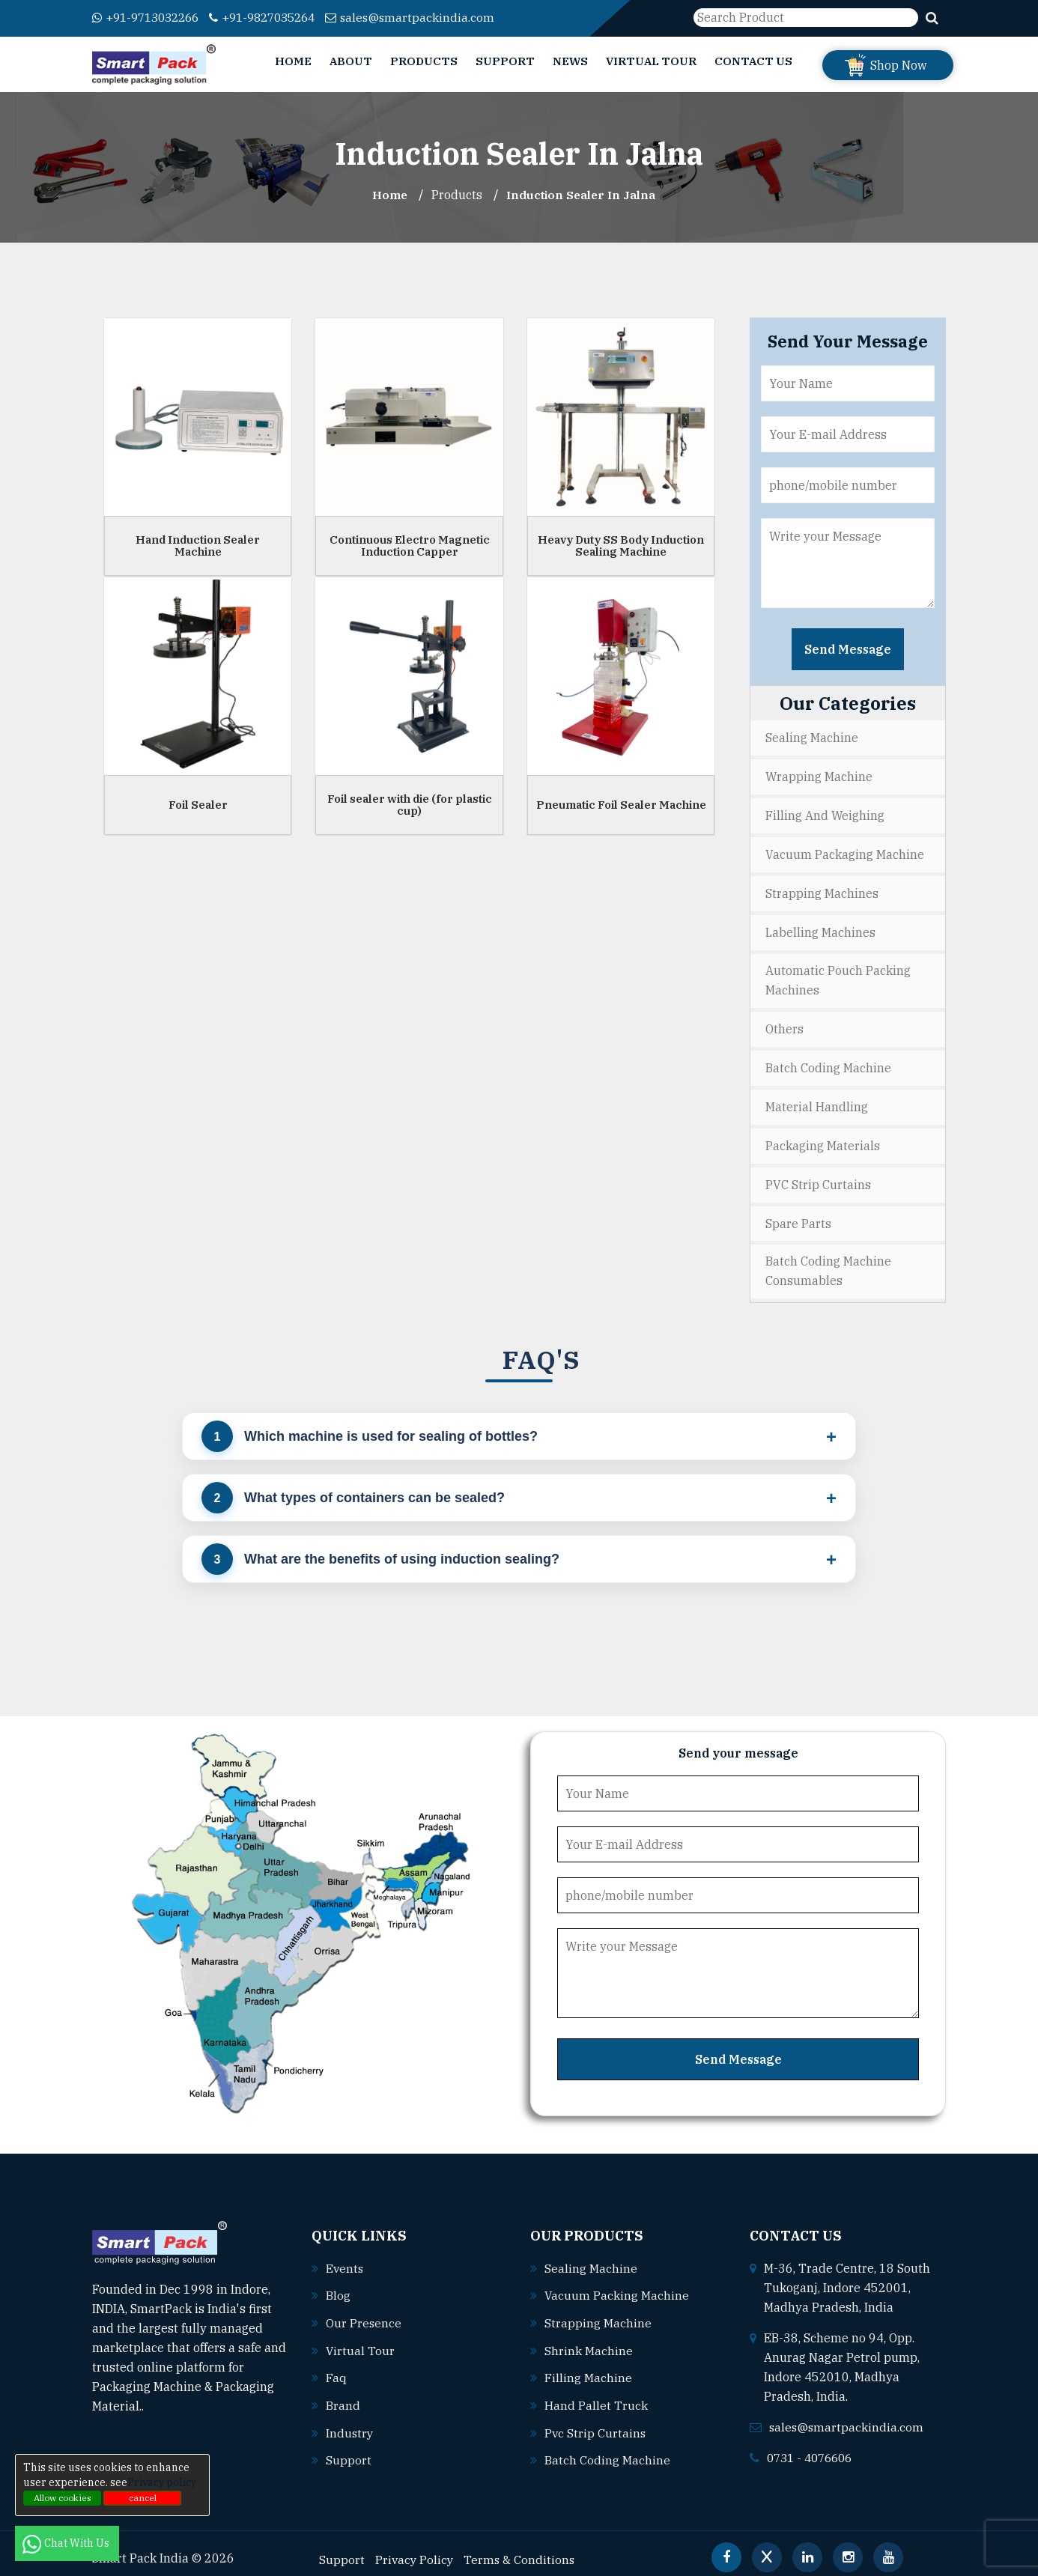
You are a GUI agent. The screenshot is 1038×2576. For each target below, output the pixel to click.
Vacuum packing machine (617, 2286)
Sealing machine (590, 2259)
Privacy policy (161, 2482)
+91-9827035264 (276, 17)
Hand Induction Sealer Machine (198, 545)
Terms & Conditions (522, 2546)
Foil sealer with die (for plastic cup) (409, 804)
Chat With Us (67, 2543)
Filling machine (588, 2367)
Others (784, 1024)
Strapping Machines (821, 890)
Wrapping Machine (818, 775)
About (351, 61)
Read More (181, 2397)
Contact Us (753, 61)
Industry (350, 2421)
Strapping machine (598, 2313)
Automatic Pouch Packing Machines (838, 976)
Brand (343, 2394)
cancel (143, 2497)
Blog (338, 2286)
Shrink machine (588, 2340)
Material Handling (816, 1100)
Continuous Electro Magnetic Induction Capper (410, 545)
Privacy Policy (415, 2546)
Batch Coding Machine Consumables (828, 1263)
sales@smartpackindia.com (430, 17)
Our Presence (364, 2313)
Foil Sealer (198, 804)
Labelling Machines (820, 928)
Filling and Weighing (824, 813)
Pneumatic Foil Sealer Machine (621, 804)
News (570, 61)
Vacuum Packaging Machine (844, 852)
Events (345, 2259)
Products (424, 61)
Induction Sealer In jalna (582, 194)
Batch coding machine (607, 2447)
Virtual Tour (651, 61)
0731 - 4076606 (813, 2448)
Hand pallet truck (596, 2394)
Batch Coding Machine (828, 1062)
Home (293, 61)
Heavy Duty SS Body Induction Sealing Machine (621, 545)
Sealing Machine (811, 737)
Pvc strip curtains (595, 2421)
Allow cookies (62, 2497)
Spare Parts (798, 1215)
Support (505, 61)
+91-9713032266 (150, 17)
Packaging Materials (822, 1138)
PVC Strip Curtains (818, 1177)
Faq (336, 2367)
